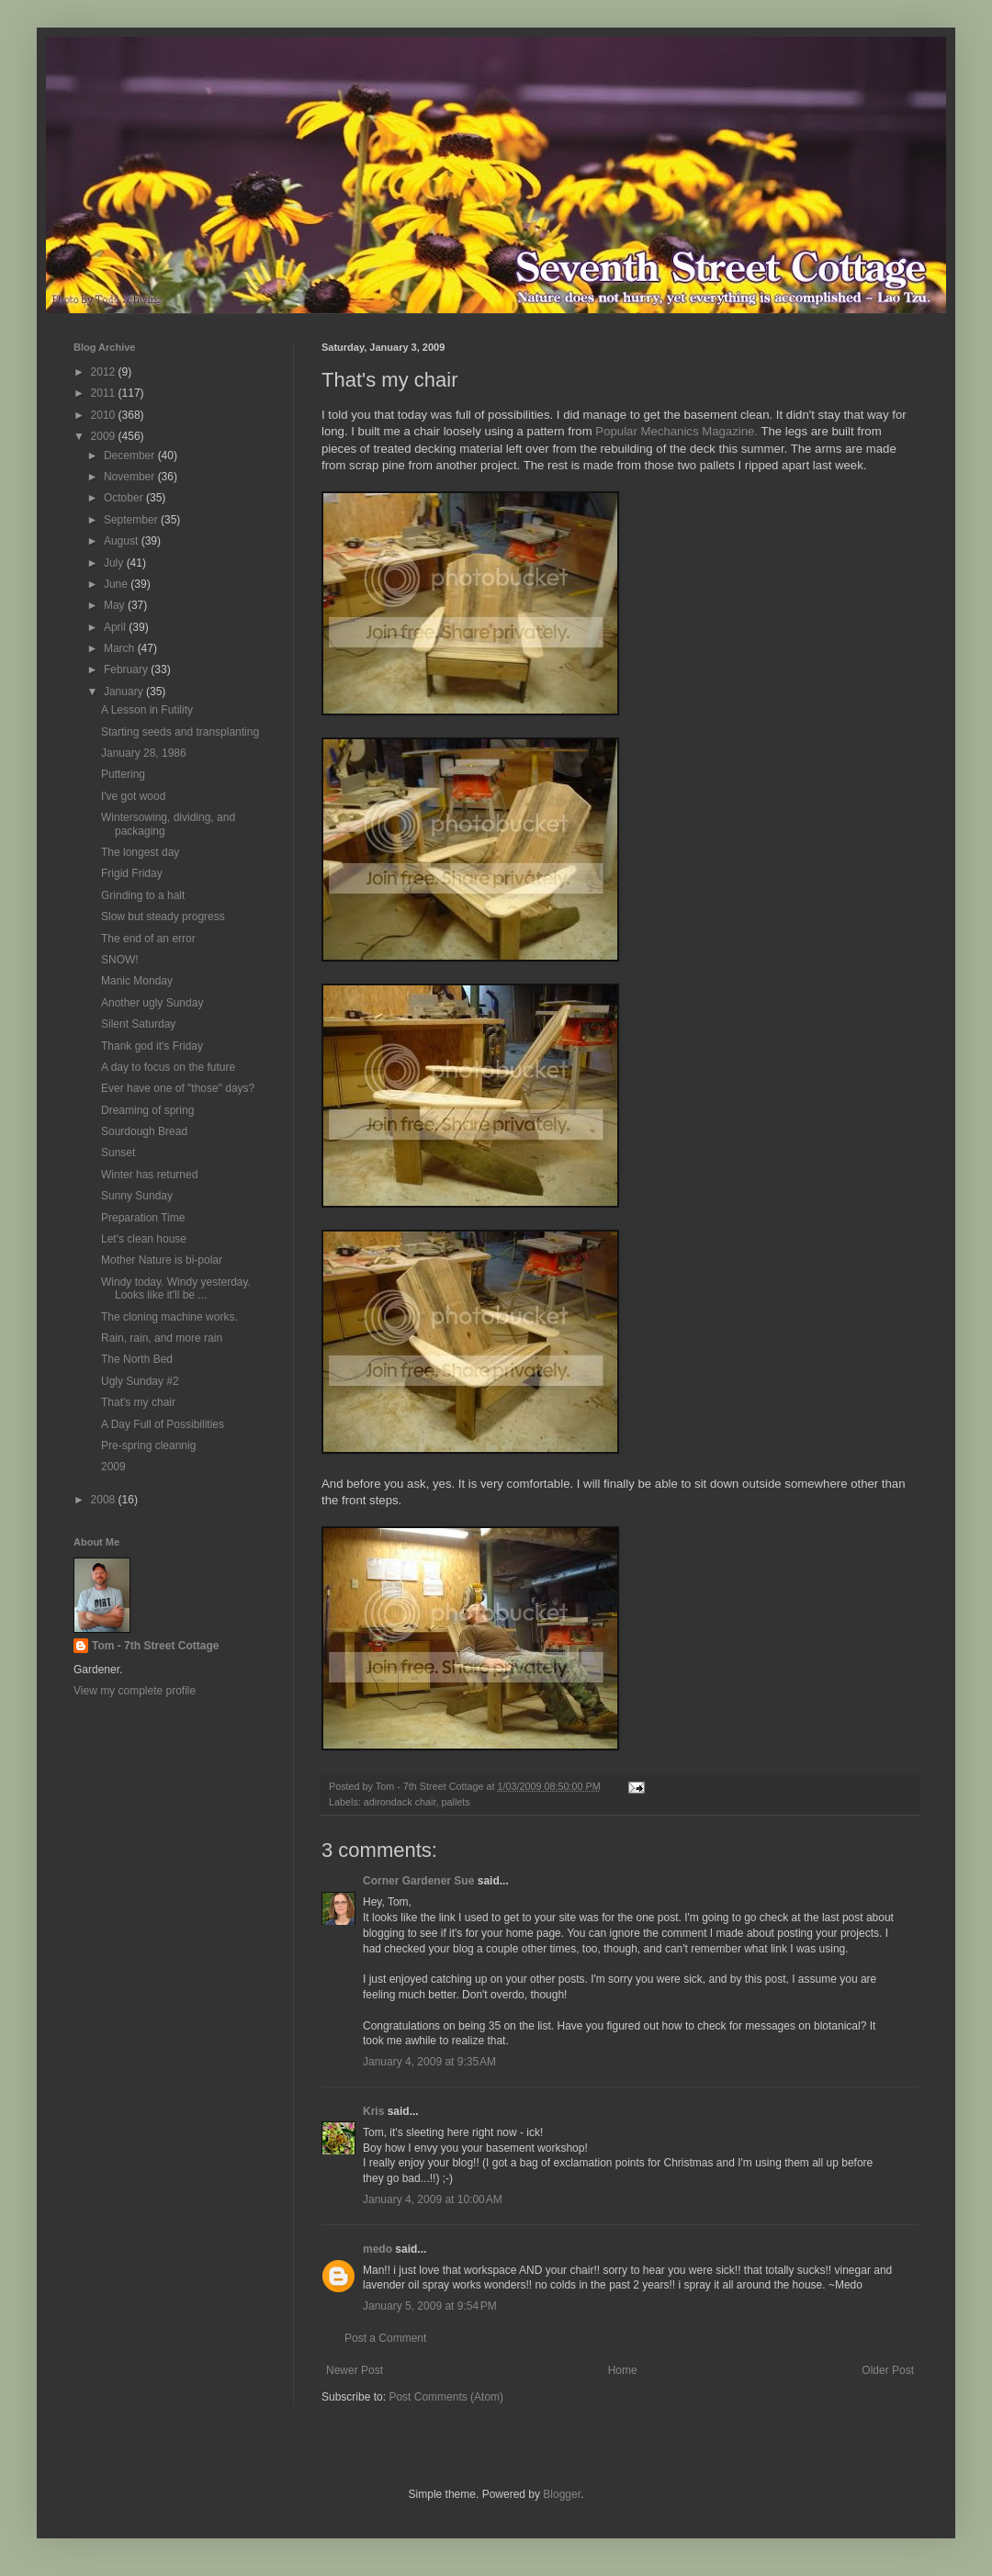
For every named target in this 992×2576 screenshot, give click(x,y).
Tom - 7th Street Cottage (155, 1645)
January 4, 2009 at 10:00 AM (432, 2199)
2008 (104, 1499)
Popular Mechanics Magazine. (676, 431)
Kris (373, 2111)
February (127, 669)
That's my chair (138, 1402)
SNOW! (120, 959)
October (125, 497)
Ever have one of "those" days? (177, 1088)
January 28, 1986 (143, 753)
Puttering (123, 774)
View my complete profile (134, 1690)
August (122, 540)
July (115, 563)
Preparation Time (143, 1217)
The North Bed (137, 1359)
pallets (455, 1801)
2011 (104, 393)
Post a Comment (385, 2338)
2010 (104, 415)
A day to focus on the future (168, 1067)
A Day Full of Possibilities (162, 1424)
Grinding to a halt (143, 895)
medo (377, 2249)
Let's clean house (143, 1238)
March (121, 648)
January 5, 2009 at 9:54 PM (430, 2306)
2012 (104, 372)
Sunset (118, 1152)
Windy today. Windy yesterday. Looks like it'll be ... (176, 1288)
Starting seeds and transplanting (180, 732)
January (125, 691)
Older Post (888, 2370)
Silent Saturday (138, 1024)
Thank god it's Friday (152, 1046)
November (131, 476)
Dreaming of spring (147, 1110)
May (116, 605)
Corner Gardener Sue (418, 1880)
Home (622, 2370)
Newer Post (354, 2370)
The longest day (140, 852)
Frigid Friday (132, 873)
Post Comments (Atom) (446, 2396)
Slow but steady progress (163, 916)
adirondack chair (400, 1801)
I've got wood (133, 796)
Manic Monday (137, 980)
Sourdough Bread (144, 1131)
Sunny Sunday (137, 1195)
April (116, 627)
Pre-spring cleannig (148, 1445)
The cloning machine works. (169, 1316)
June (117, 584)
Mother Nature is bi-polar (161, 1260)
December (131, 455)
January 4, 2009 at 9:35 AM (429, 2061)
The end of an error (148, 938)
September (132, 519)
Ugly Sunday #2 (140, 1381)
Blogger (562, 2494)
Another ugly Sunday (152, 1002)
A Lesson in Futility (147, 709)
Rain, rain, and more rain (161, 1338)
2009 (104, 436)
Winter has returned (149, 1174)
